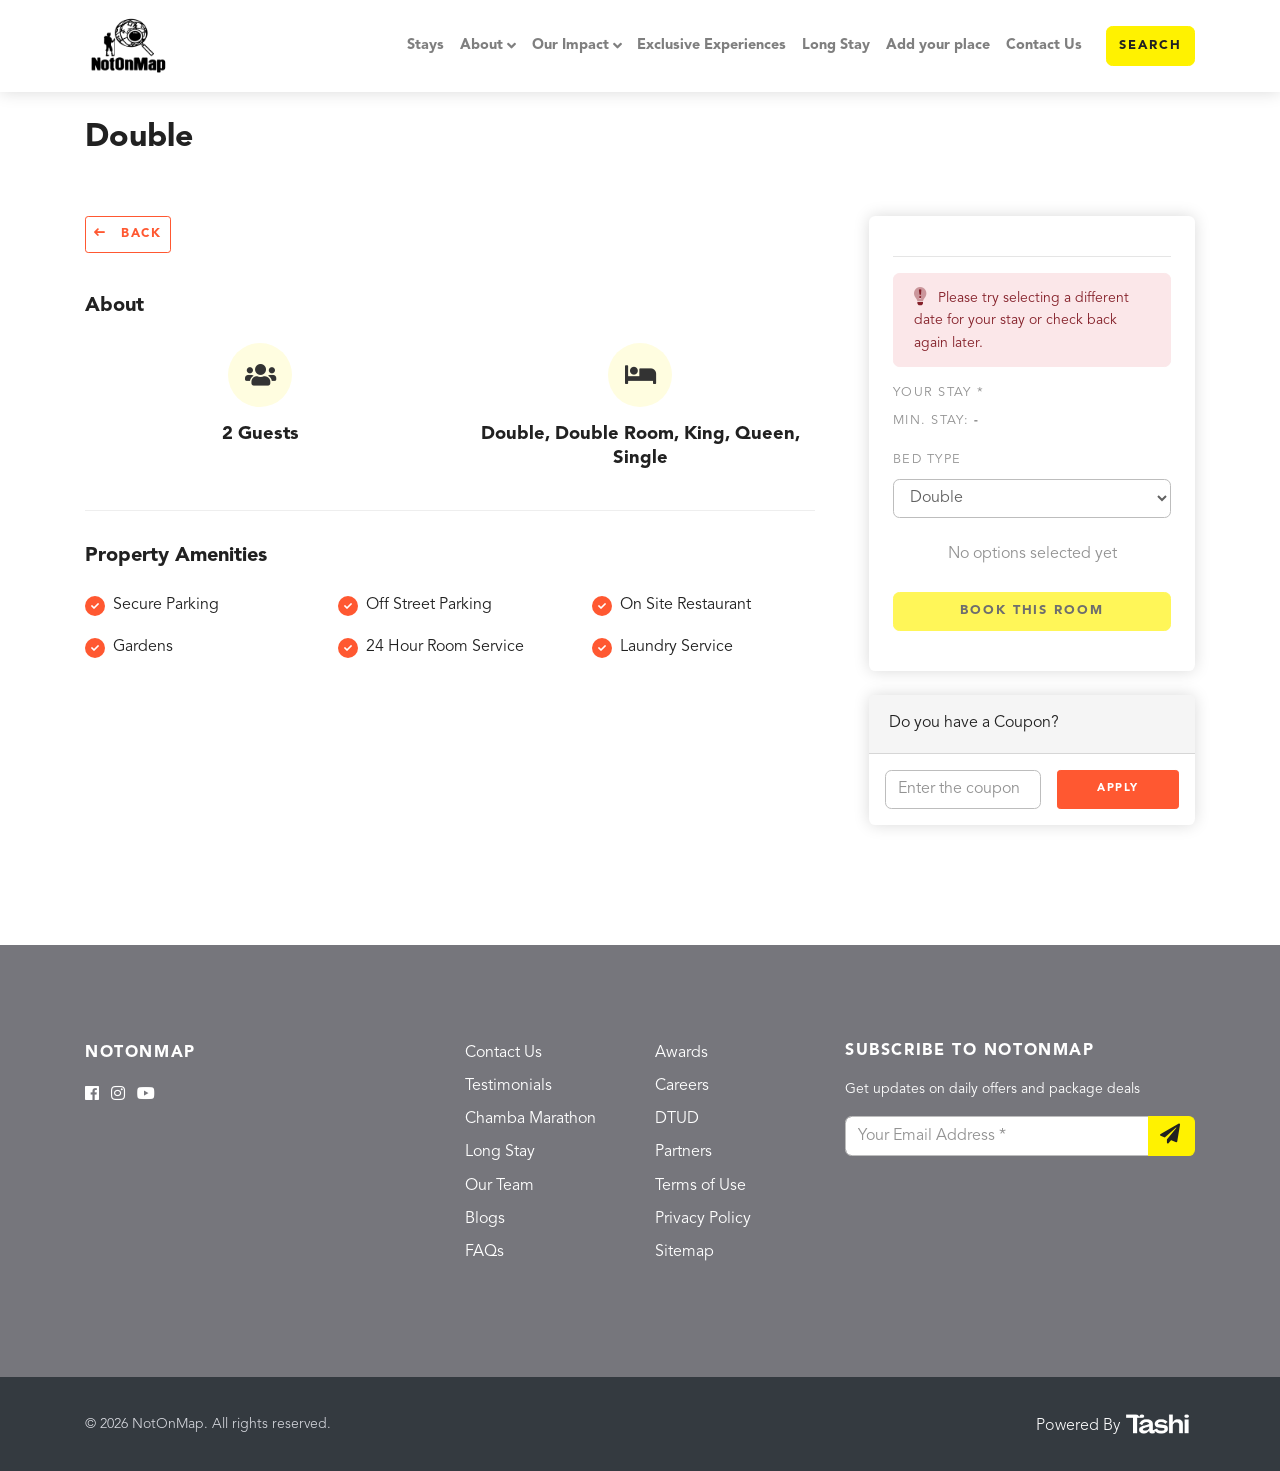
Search (1150, 45)
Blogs (485, 1219)
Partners (683, 1152)
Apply (1118, 788)
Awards (681, 1053)
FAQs (484, 1252)
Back (128, 233)
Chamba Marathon (530, 1119)
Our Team (499, 1186)
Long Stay (836, 45)
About (481, 45)
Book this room (1032, 610)
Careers (682, 1086)
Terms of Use (700, 1186)
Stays (425, 45)
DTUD (677, 1119)
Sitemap (684, 1252)
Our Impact (570, 45)
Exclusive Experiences (711, 45)
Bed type (927, 459)
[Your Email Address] (997, 1136)
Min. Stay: (936, 420)
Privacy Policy (703, 1219)
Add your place (938, 45)
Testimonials (508, 1086)
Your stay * (938, 392)
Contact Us (1044, 45)
